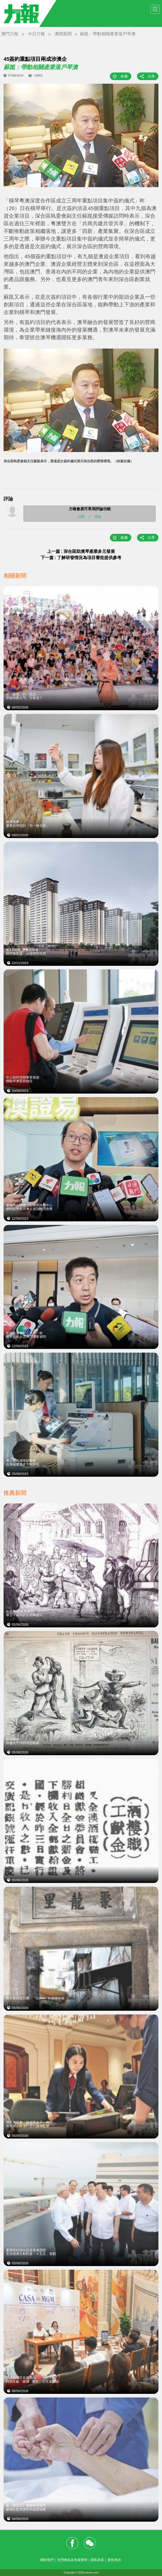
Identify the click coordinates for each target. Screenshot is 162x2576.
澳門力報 (9, 33)
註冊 (81, 516)
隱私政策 (97, 2560)
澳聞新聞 (63, 33)
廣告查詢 (114, 2560)
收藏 (124, 76)
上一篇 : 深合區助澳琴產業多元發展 (81, 551)
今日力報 (36, 33)
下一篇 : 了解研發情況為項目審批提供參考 (81, 557)
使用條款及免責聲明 (72, 2560)
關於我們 (47, 2560)
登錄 (97, 516)
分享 (151, 76)
